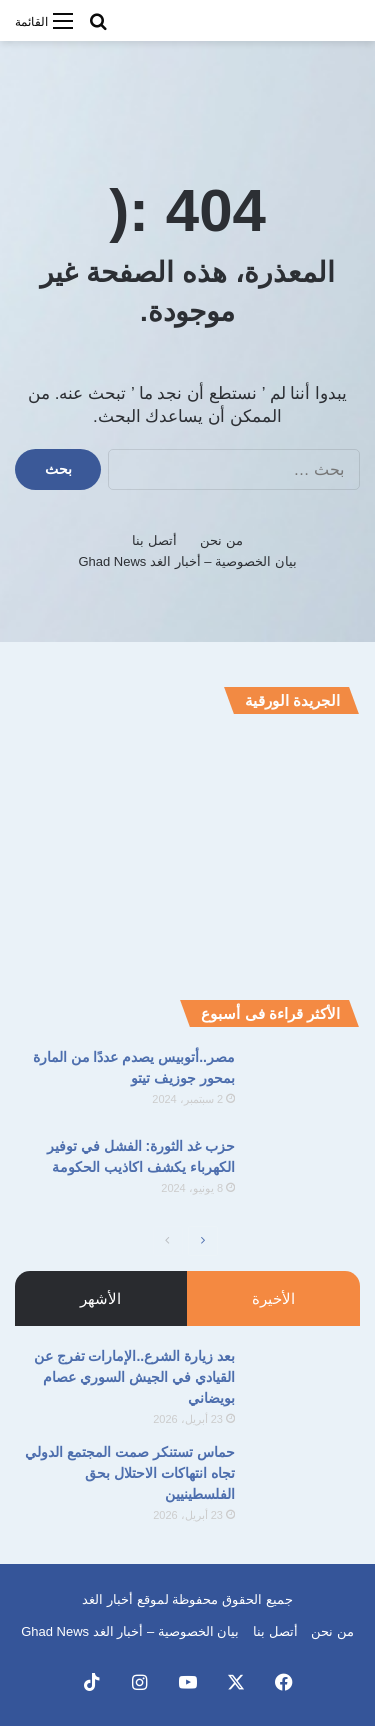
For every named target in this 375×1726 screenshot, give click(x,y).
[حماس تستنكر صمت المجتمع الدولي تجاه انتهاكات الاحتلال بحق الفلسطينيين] (305, 1479)
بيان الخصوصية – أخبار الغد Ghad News (187, 561)
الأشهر (100, 1298)
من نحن (221, 540)
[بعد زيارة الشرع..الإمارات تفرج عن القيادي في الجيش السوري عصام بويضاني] (305, 1383)
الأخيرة (273, 1298)
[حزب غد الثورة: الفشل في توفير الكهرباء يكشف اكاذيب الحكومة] (305, 1173)
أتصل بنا (154, 540)
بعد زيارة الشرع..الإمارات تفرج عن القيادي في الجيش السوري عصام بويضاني (134, 1377)
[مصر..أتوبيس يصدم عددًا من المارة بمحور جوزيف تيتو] (305, 1084)
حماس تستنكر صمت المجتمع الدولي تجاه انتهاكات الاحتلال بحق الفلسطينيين (130, 1473)
